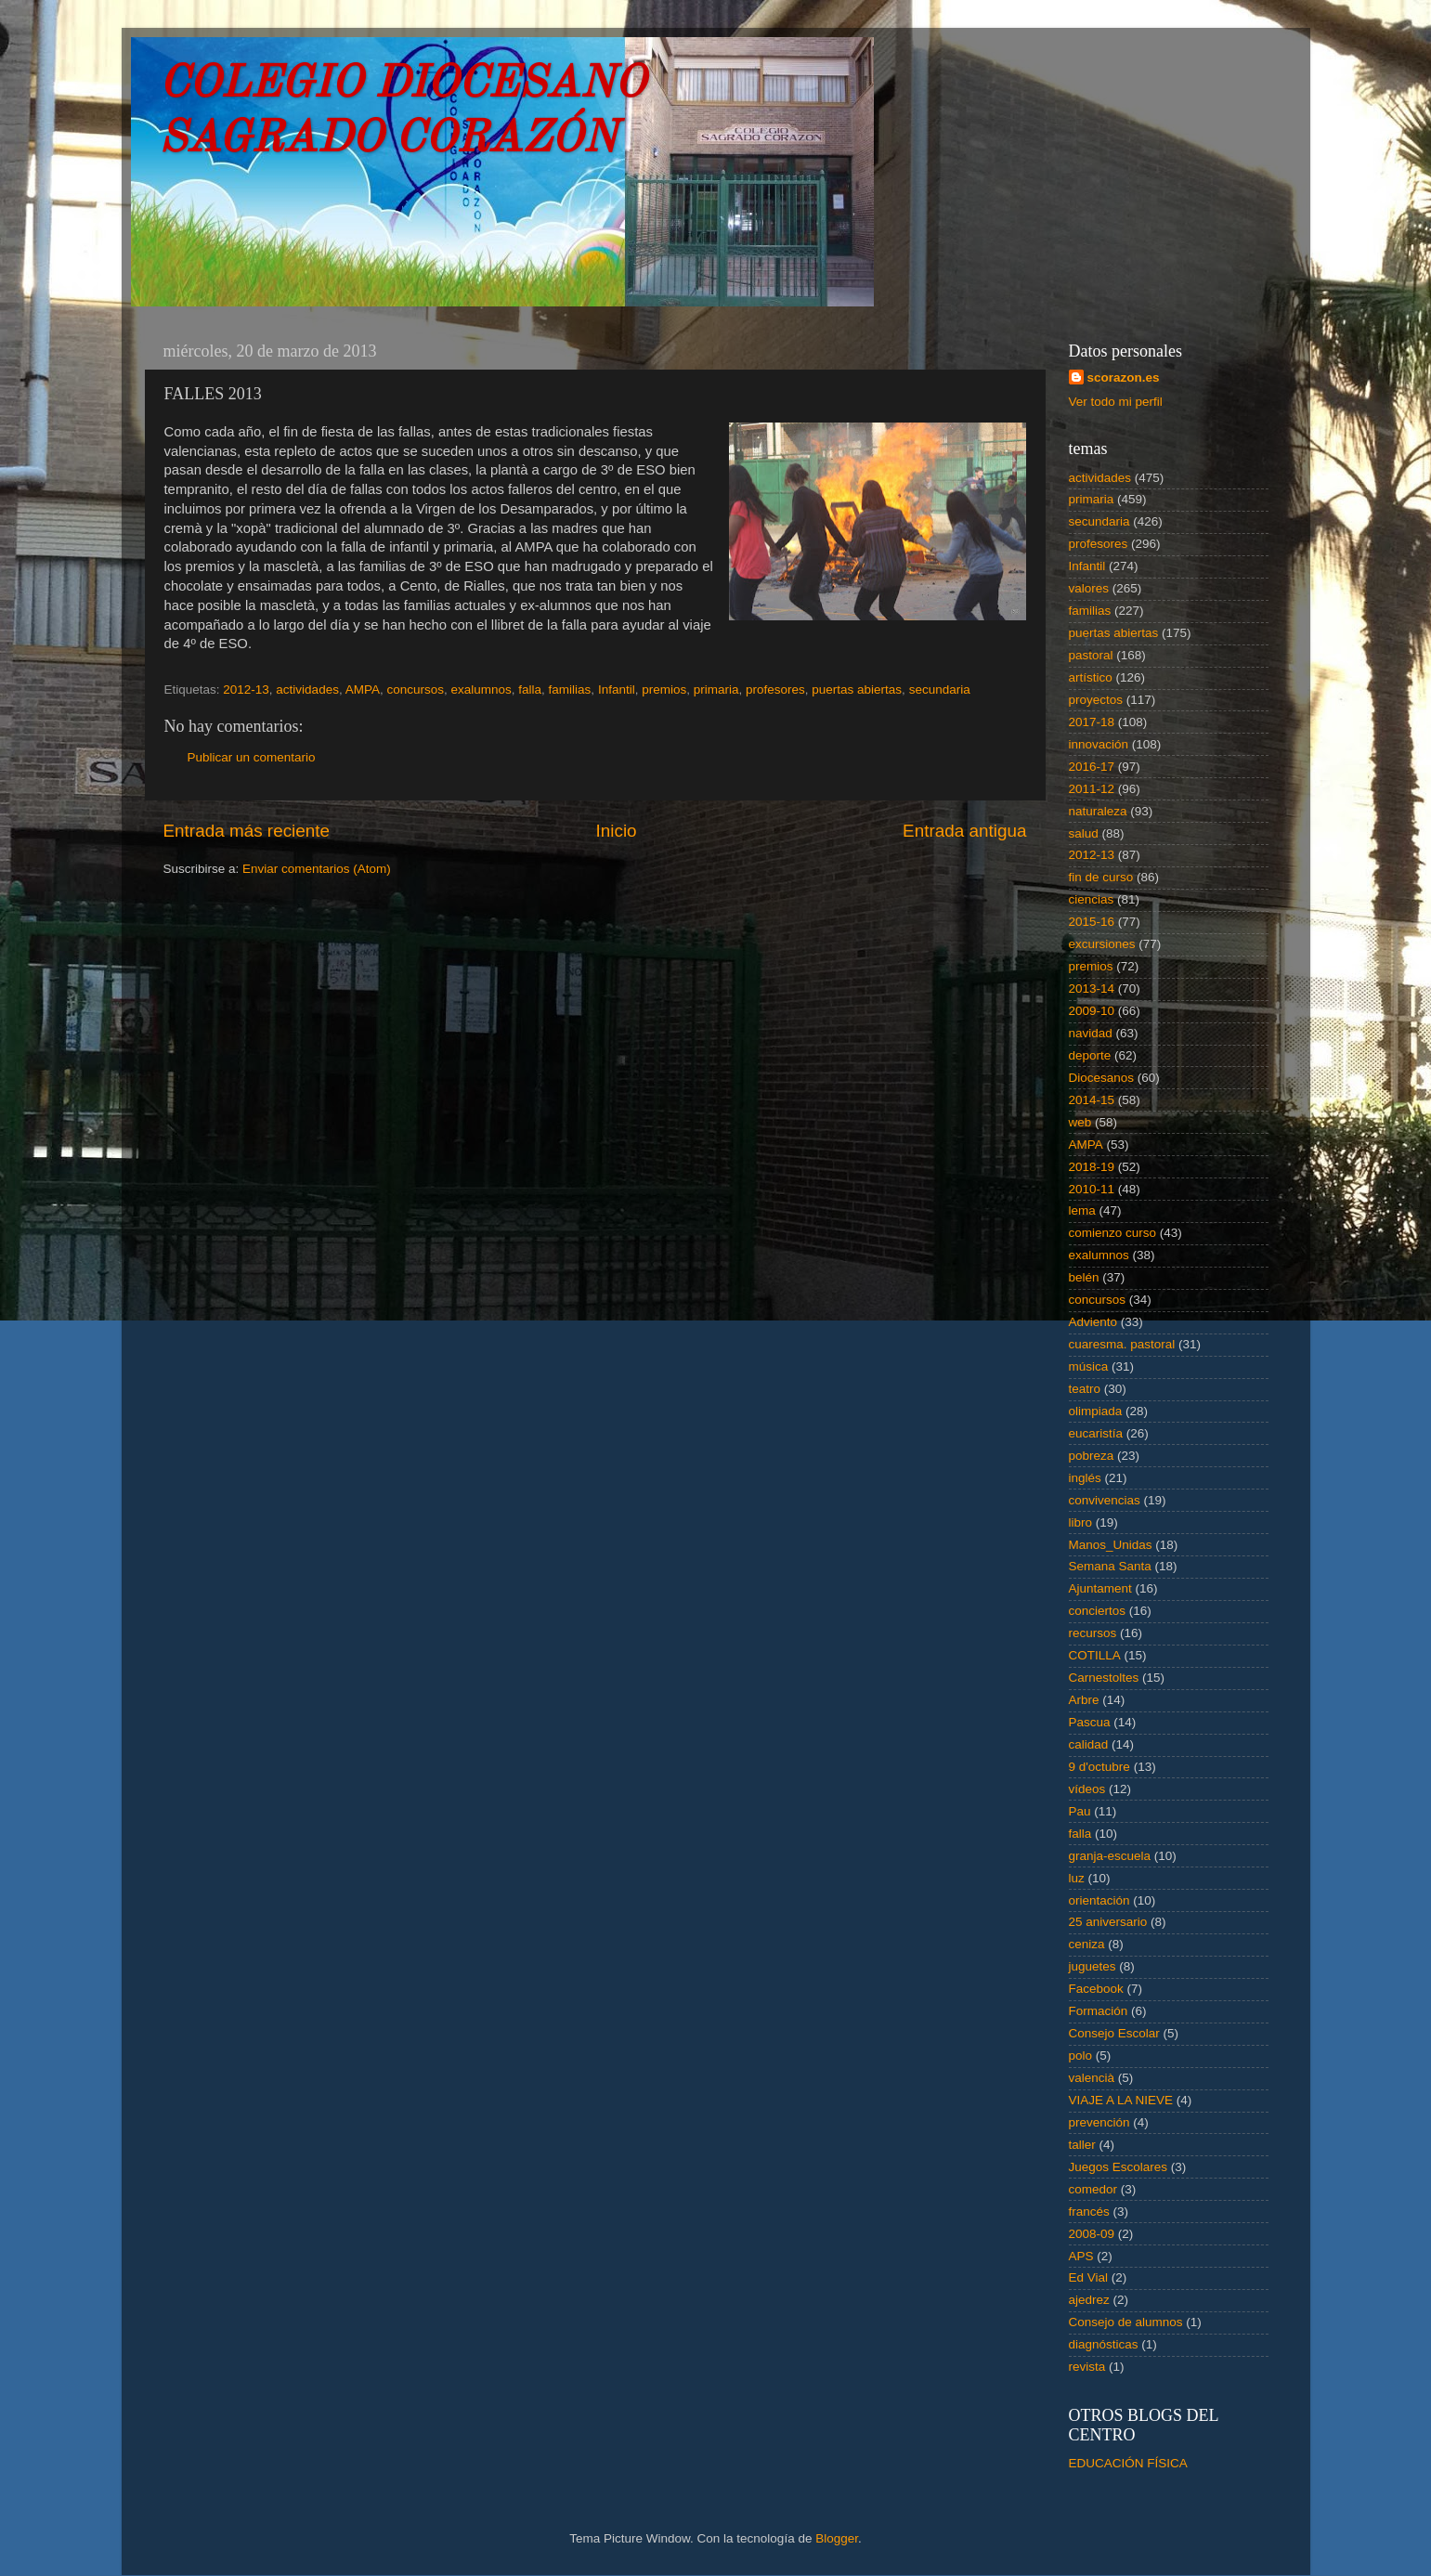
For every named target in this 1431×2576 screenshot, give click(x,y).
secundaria (939, 689)
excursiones (1102, 944)
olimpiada (1096, 1411)
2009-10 (1092, 1011)
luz (1077, 1878)
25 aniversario (1108, 1922)
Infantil (616, 689)
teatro (1085, 1389)
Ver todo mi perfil (1116, 402)
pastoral (1091, 655)
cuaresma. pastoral (1122, 1344)
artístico (1090, 677)
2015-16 (1092, 922)
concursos (415, 689)
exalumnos (481, 689)
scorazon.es (1123, 377)
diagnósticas (1103, 2344)
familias (570, 689)
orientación (1099, 1900)
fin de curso (1101, 877)
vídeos (1087, 1789)
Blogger (836, 2538)
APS (1081, 2256)
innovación (1099, 744)
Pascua (1090, 1722)
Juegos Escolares (1118, 2167)
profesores (775, 689)
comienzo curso (1113, 1233)
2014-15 (1092, 1100)
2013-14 (1092, 988)
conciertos (1097, 1611)
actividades (307, 689)
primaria (716, 689)
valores (1089, 588)
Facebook (1096, 1989)
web (1080, 1122)
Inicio (616, 830)
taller (1082, 2145)
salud (1084, 833)
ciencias (1091, 899)
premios (664, 689)
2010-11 (1092, 1189)
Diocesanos (1102, 1078)
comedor (1093, 2189)
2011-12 (1092, 789)
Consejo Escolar (1114, 2033)
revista (1087, 2367)
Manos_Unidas (1110, 1545)
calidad (1089, 1744)
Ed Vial (1089, 2277)
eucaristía (1096, 1433)
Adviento (1093, 1322)
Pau (1080, 1811)
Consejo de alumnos (1126, 2322)
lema (1082, 1210)
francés (1089, 2211)
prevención (1099, 2122)
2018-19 (1092, 1167)
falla (529, 689)
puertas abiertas (857, 689)
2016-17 (1092, 767)
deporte (1090, 1055)
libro (1081, 1522)
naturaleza (1098, 811)
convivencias (1104, 1500)
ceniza (1087, 1944)
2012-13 (246, 689)
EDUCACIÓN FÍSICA (1128, 2463)
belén (1084, 1277)
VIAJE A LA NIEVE (1121, 2100)
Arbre (1084, 1700)
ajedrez (1089, 2300)
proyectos (1096, 700)
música (1089, 1366)
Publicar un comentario (252, 757)
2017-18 (1092, 722)
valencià (1092, 2078)
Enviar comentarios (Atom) (316, 869)
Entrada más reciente (247, 830)
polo (1081, 2055)
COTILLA (1095, 1655)
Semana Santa (1110, 1566)
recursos (1093, 1633)
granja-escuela (1110, 1856)
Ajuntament (1100, 1588)
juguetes (1092, 1966)
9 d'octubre (1099, 1767)
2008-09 (1092, 2234)
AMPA (362, 689)
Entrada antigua (964, 830)
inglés (1085, 1478)
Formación (1098, 2011)
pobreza (1091, 1456)
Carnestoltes (1104, 1678)
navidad (1090, 1033)
